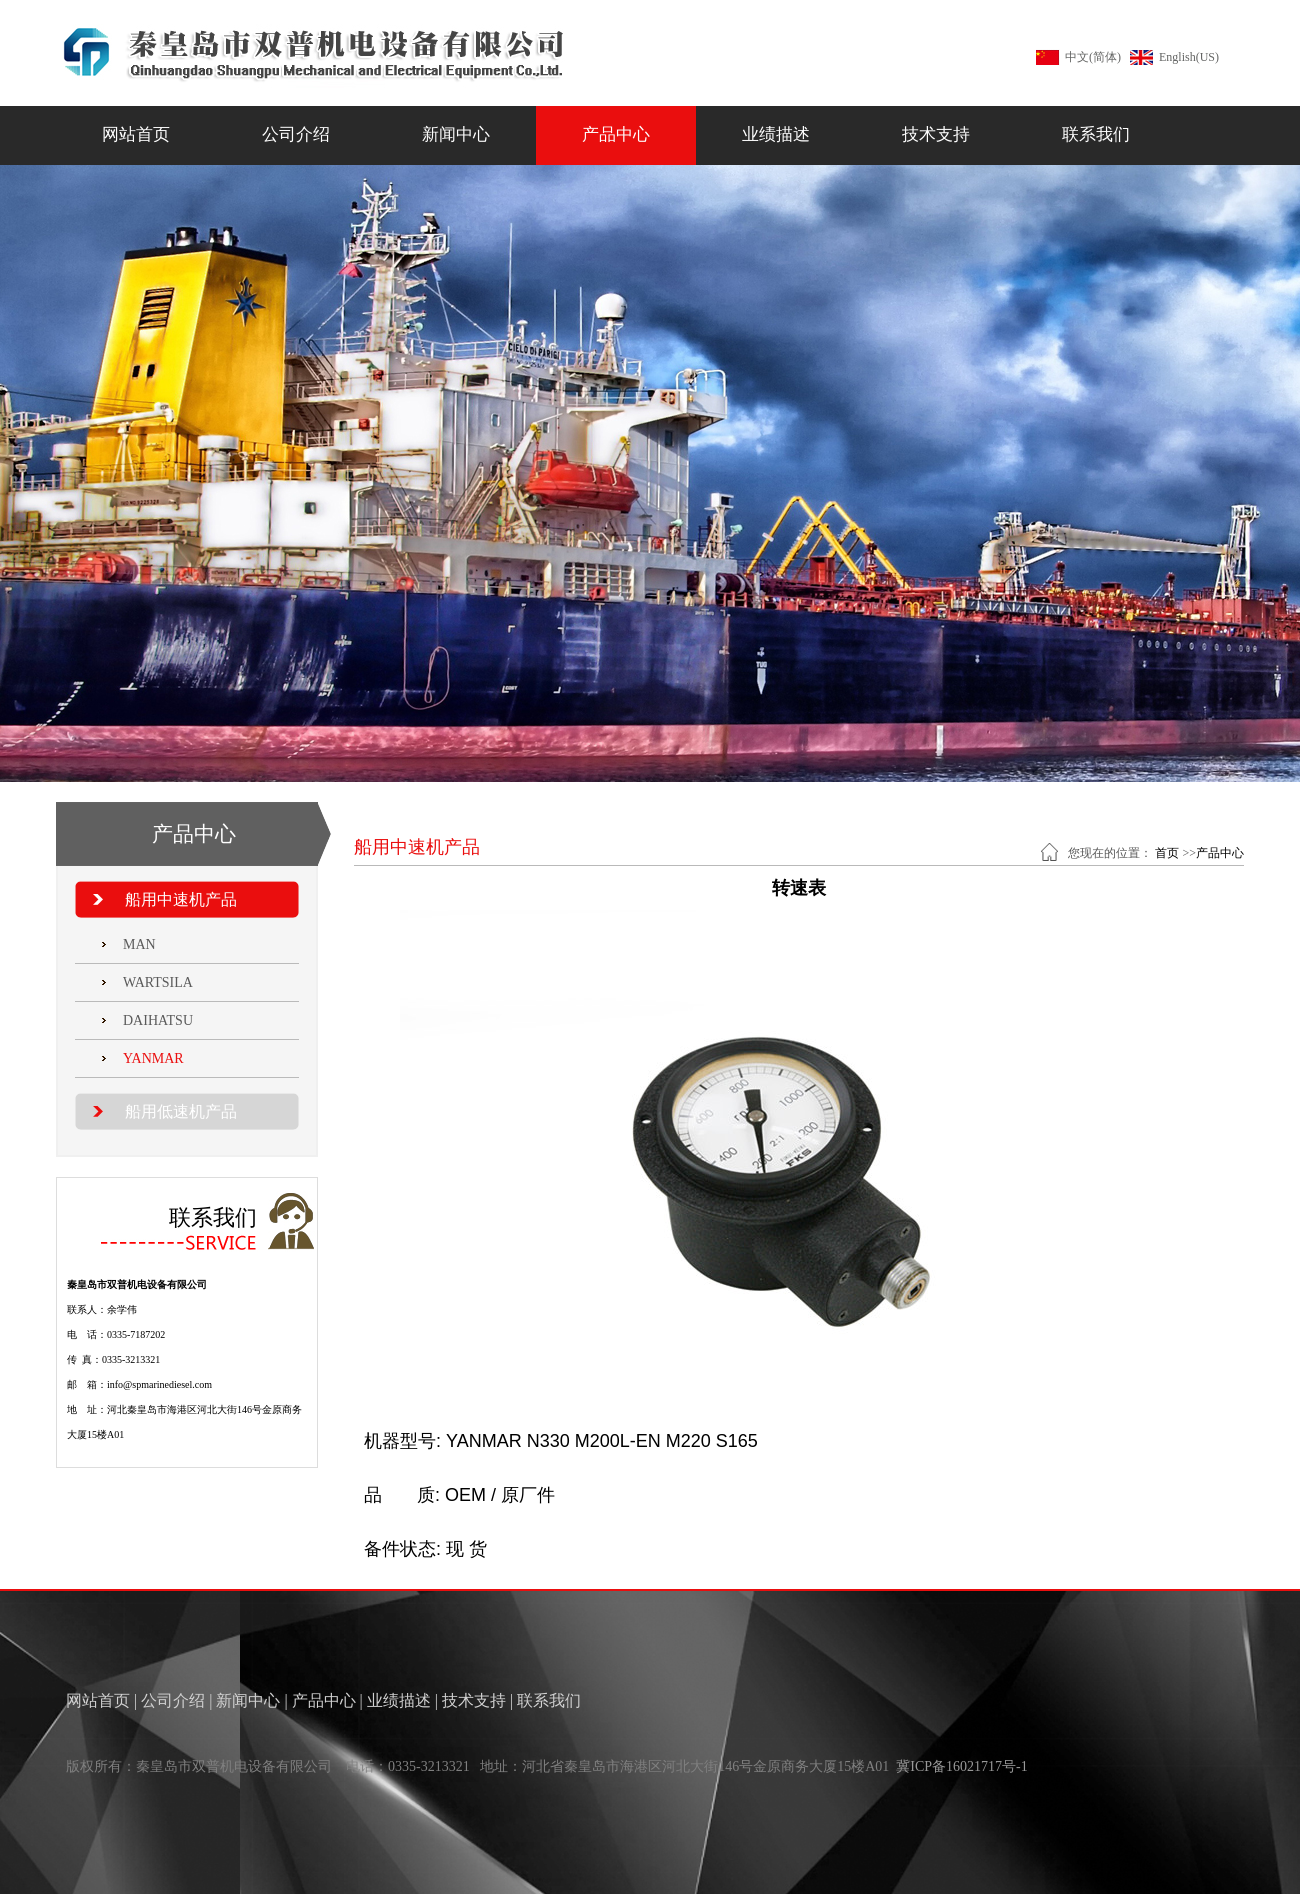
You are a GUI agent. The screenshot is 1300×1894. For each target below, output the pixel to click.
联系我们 (1096, 134)
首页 (1167, 853)
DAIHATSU (158, 1020)
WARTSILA (158, 982)
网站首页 (136, 134)
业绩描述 (776, 134)
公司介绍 (296, 134)
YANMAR (153, 1058)
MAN (139, 944)
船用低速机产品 (181, 1111)
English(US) (1189, 57)
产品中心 (616, 134)
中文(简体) (1093, 57)
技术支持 (936, 134)
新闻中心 (456, 134)
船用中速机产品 (181, 899)
